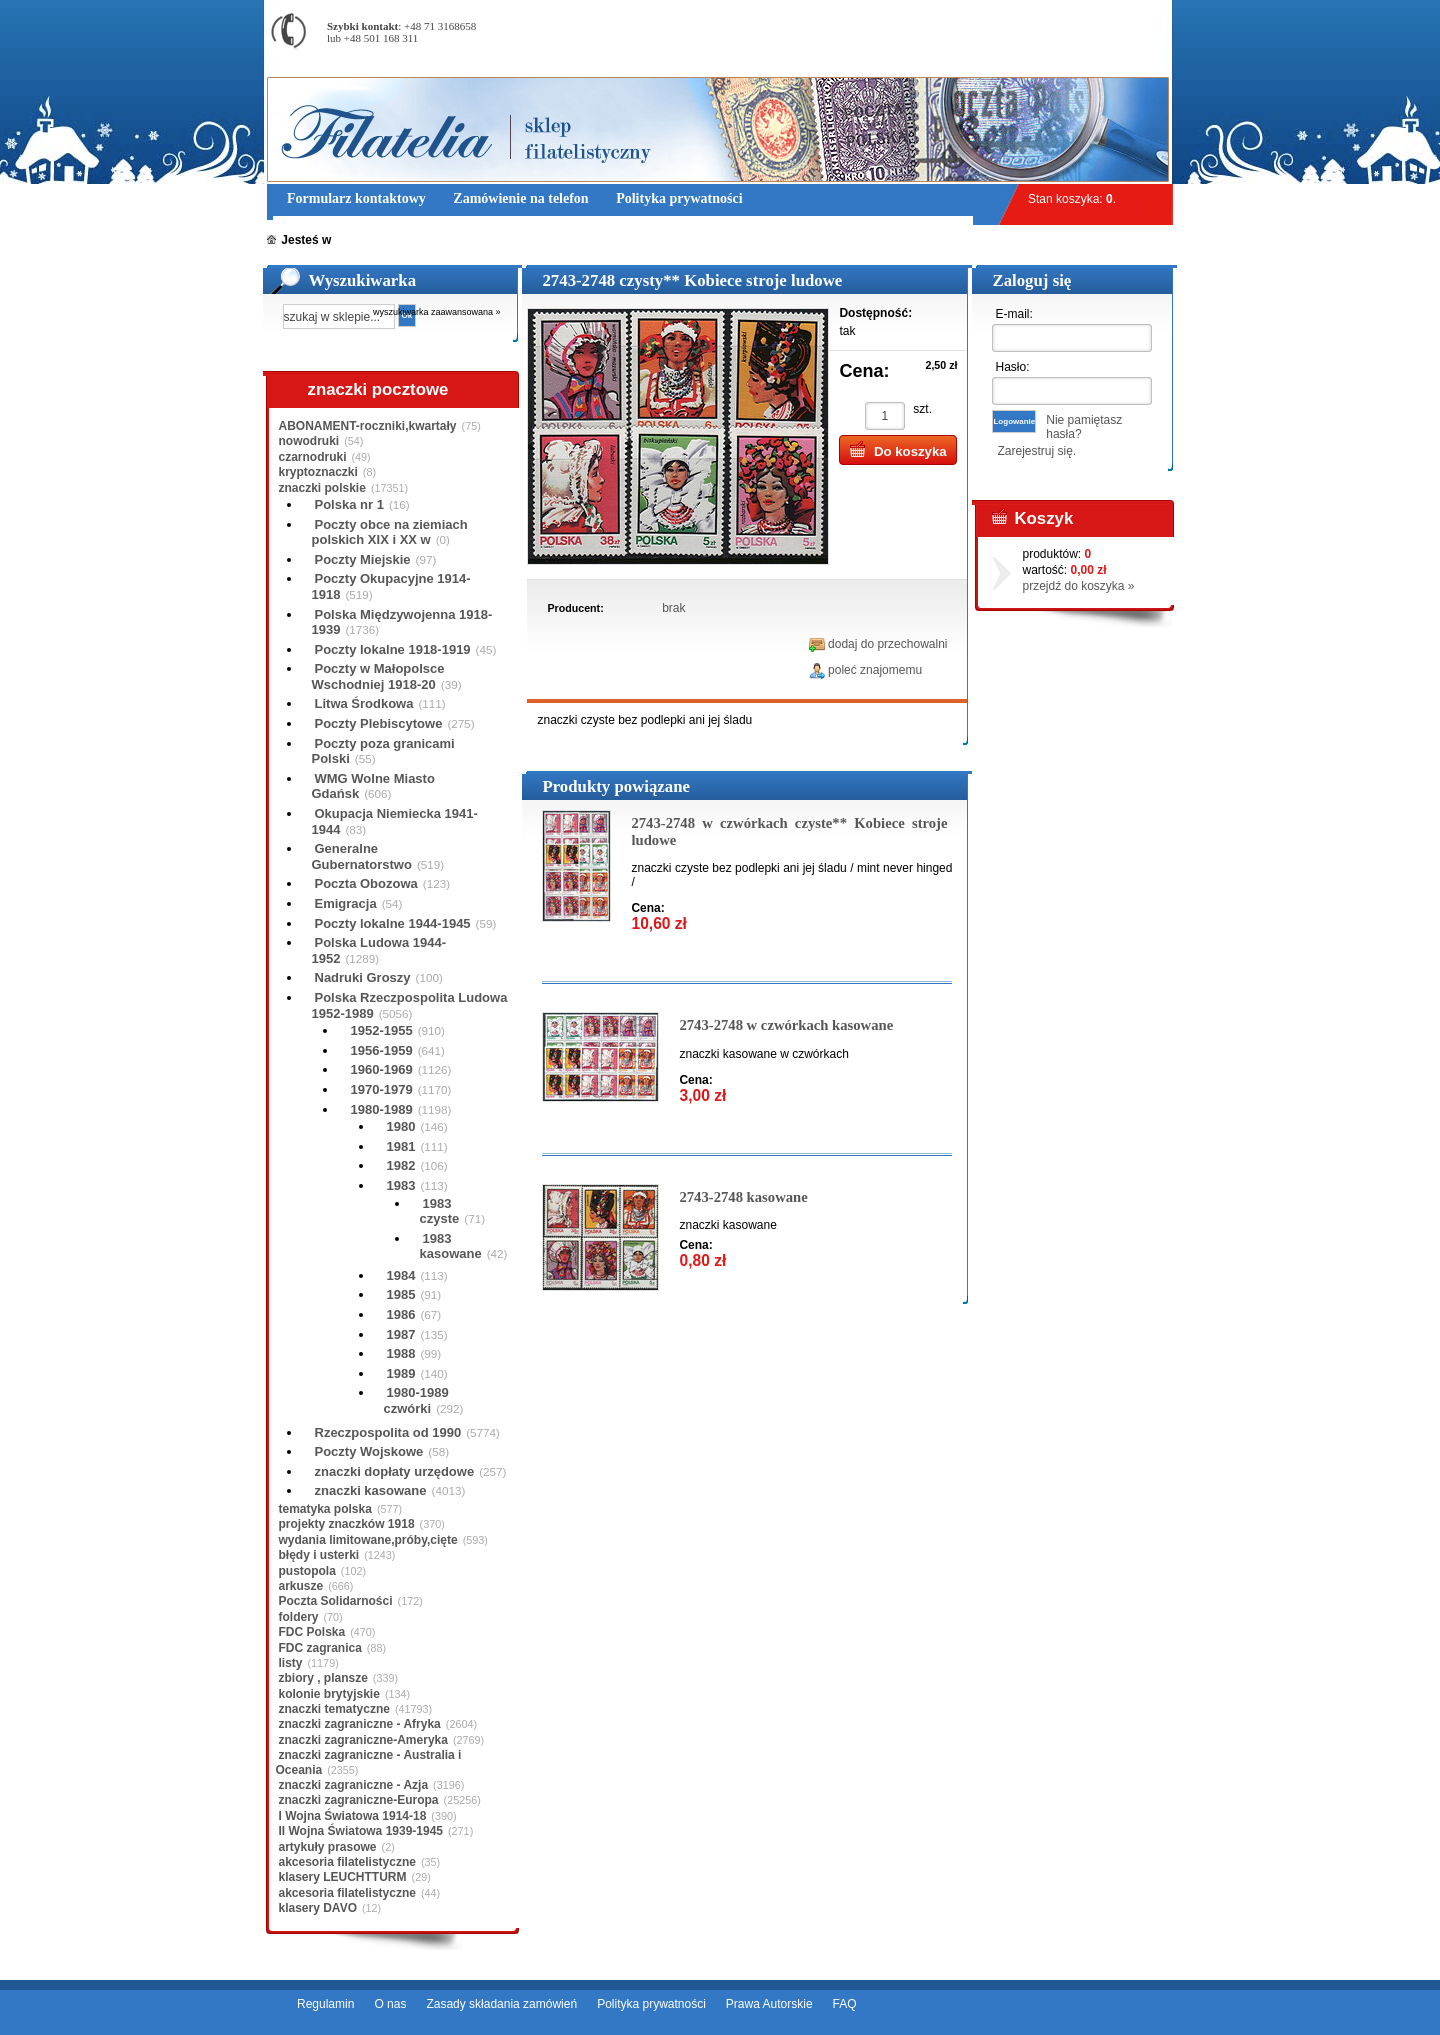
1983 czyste (440, 1211)
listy (291, 1663)
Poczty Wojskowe (369, 1451)
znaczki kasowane (371, 1490)
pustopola (307, 1571)
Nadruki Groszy (363, 977)
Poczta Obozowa (366, 883)
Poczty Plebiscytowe (379, 723)
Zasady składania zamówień (501, 2004)
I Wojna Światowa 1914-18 (353, 1816)
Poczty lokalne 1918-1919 (393, 649)
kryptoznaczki (318, 472)
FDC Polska (312, 1632)
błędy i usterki (319, 1555)
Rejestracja (1117, 9)
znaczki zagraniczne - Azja (354, 1785)
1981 (401, 1146)
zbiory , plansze (323, 1678)
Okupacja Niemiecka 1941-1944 (395, 821)
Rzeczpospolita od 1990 (388, 1432)
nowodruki (309, 441)
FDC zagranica (320, 1648)
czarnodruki (313, 457)
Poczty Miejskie (363, 559)
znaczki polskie (322, 488)
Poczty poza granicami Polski (383, 751)
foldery (299, 1617)
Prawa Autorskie (769, 2004)
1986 (401, 1314)
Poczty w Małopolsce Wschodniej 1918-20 (378, 676)
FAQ (845, 2004)
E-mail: (1013, 314)
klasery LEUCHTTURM (343, 1877)
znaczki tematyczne (334, 1709)
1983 (401, 1185)
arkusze (301, 1586)
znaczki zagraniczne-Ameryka (363, 1740)
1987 (401, 1334)
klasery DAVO (318, 1908)
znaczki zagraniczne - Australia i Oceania (369, 1762)
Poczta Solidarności (336, 1601)
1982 (401, 1165)
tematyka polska (325, 1509)
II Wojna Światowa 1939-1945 (361, 1831)
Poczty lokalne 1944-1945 (393, 923)
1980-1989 (382, 1109)
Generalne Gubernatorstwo (362, 856)
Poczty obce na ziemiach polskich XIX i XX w (390, 532)
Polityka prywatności (651, 2004)
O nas (390, 2004)
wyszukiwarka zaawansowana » (437, 312)
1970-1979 (382, 1089)
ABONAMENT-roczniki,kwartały (368, 426)
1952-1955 (382, 1030)
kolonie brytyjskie (329, 1694)
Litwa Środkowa (364, 703)
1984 (401, 1275)
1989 (401, 1373)
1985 (401, 1294)
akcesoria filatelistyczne (347, 1862)
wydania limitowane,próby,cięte (368, 1540)
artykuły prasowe (328, 1847)
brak (673, 608)
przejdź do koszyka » (1078, 586)
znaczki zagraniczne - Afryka (360, 1724)
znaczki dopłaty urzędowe (395, 1471)
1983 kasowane (451, 1246)
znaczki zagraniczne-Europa (359, 1800)
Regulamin (325, 2004)
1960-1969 (382, 1069)
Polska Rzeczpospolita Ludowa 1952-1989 (410, 1005)
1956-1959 (382, 1050)
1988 (401, 1353)
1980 (401, 1126)
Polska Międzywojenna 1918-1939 (402, 622)
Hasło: (1012, 367)
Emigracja (346, 903)
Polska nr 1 (349, 504)
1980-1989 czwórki (416, 1400)
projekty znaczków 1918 (347, 1524)
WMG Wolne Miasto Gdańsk (373, 786)
